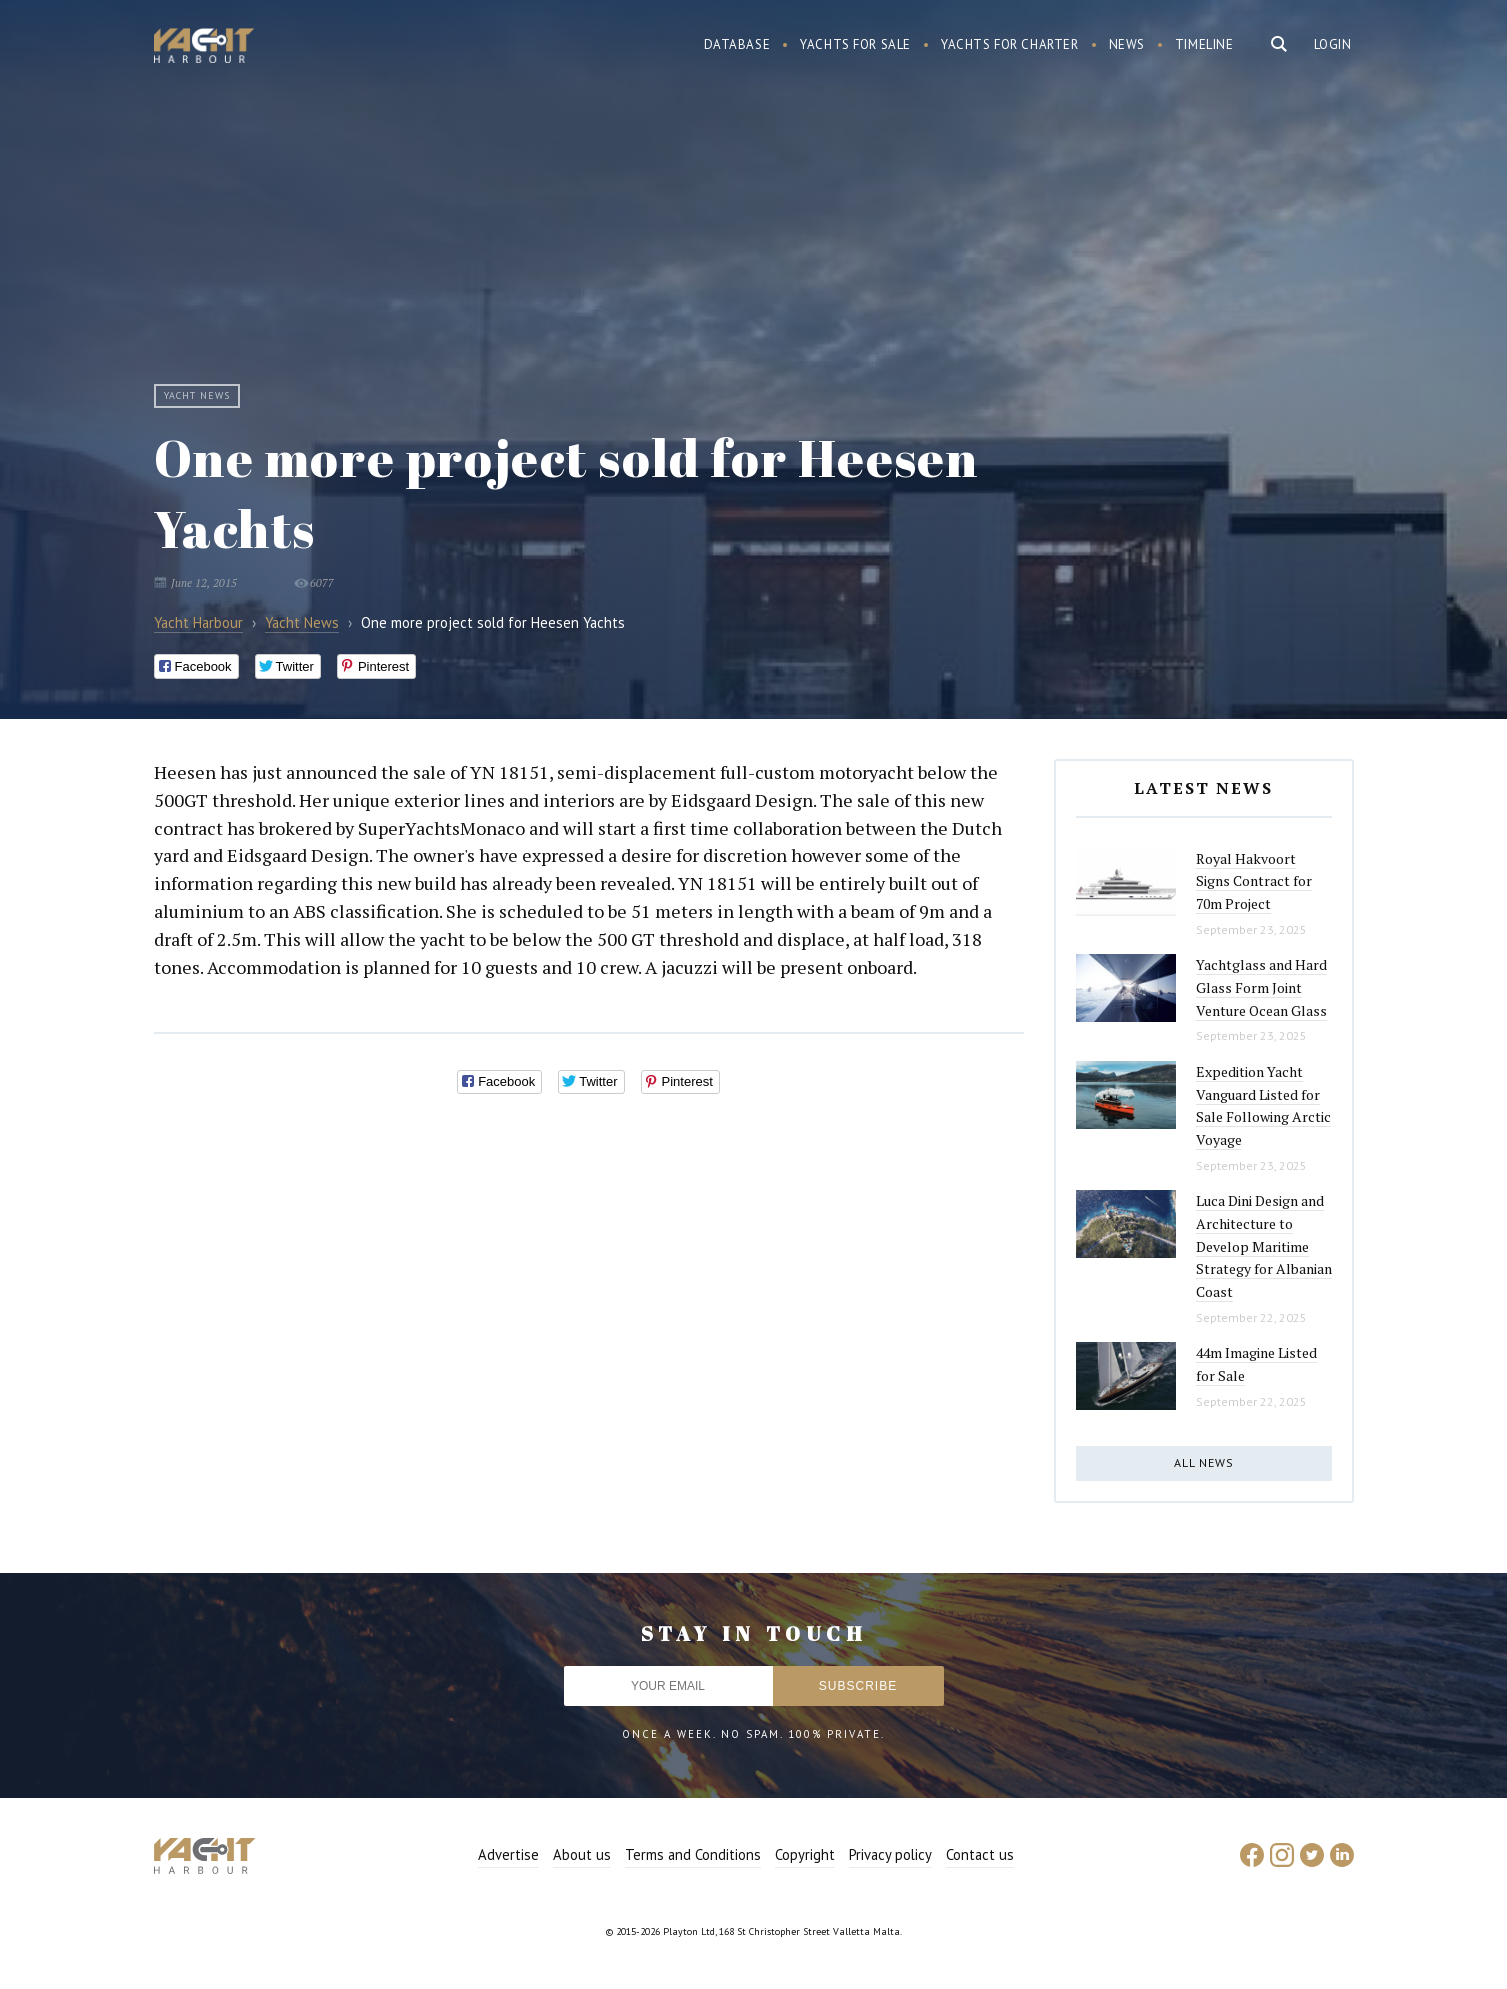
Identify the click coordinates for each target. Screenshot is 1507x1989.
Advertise (508, 1854)
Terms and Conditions (693, 1854)
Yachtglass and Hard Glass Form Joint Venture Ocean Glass (1261, 987)
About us (582, 1854)
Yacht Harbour (204, 48)
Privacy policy (890, 1854)
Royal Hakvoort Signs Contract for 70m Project (1254, 881)
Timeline (1204, 44)
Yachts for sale (855, 44)
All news (1204, 1462)
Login (1333, 44)
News (1127, 44)
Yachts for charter (1010, 44)
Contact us (980, 1854)
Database (737, 44)
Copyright (805, 1854)
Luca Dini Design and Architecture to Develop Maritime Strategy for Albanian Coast (1264, 1246)
